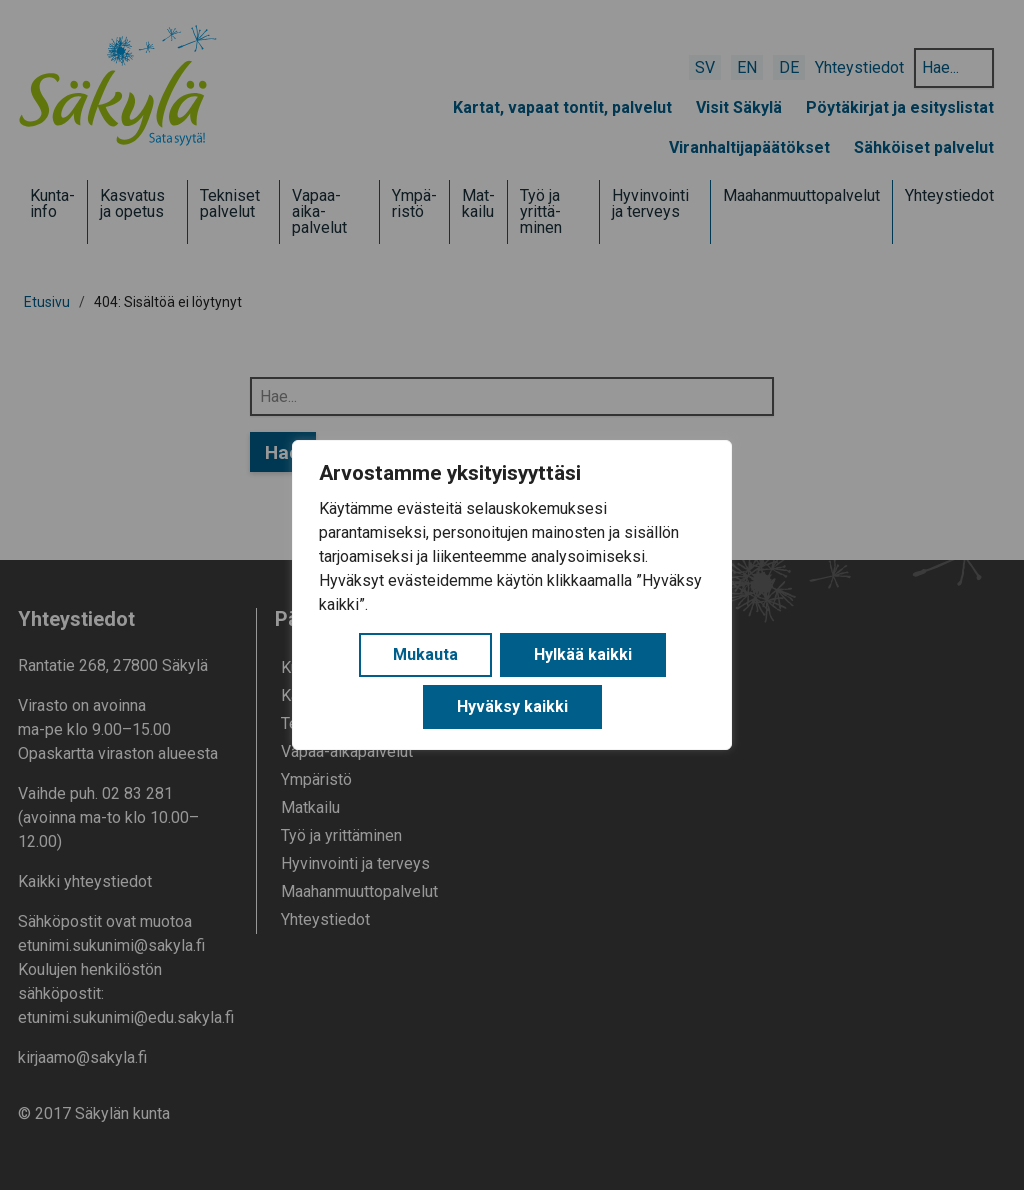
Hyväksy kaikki (512, 706)
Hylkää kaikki (583, 654)
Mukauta (425, 654)
